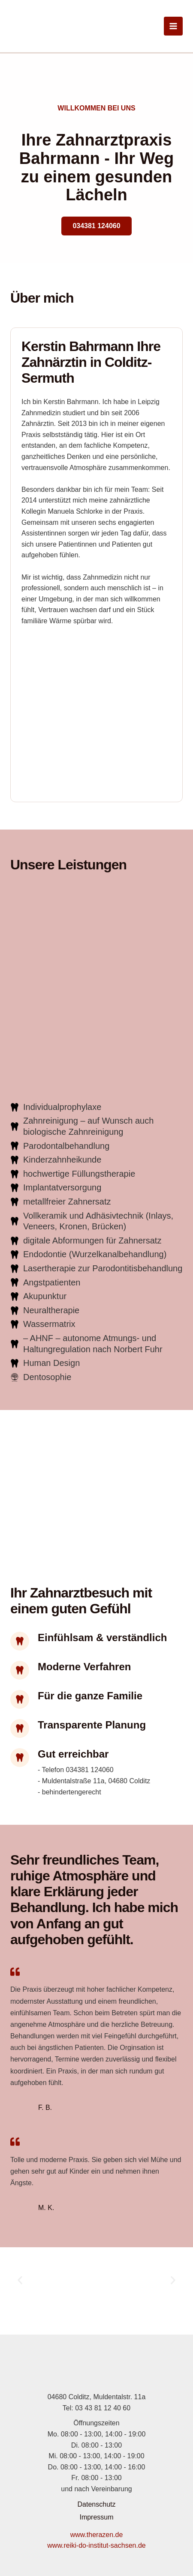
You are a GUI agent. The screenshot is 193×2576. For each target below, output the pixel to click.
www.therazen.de (96, 2534)
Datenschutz (97, 2504)
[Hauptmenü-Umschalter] (173, 26)
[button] (20, 2280)
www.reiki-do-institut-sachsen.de (96, 2545)
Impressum (96, 2517)
